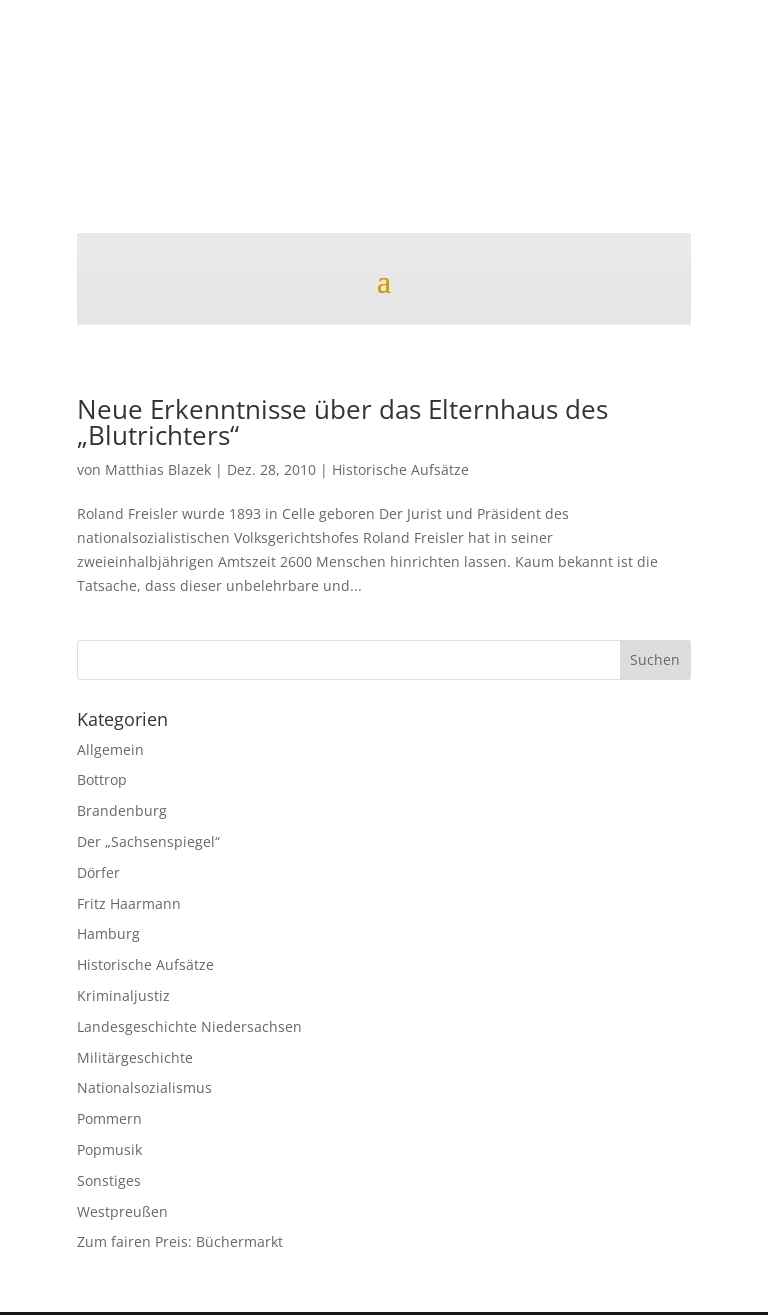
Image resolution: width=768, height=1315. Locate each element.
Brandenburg (122, 810)
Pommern (109, 1118)
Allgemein (110, 749)
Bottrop (102, 779)
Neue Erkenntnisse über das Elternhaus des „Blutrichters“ (342, 422)
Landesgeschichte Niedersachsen (189, 1026)
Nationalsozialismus (144, 1087)
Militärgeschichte (135, 1057)
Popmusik (109, 1149)
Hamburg (108, 933)
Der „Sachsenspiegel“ (148, 841)
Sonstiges (109, 1180)
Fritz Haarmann (129, 903)
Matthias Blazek (158, 469)
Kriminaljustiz (123, 995)
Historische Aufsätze (400, 469)
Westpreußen (122, 1211)
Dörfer (98, 872)
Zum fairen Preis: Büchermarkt (180, 1241)
